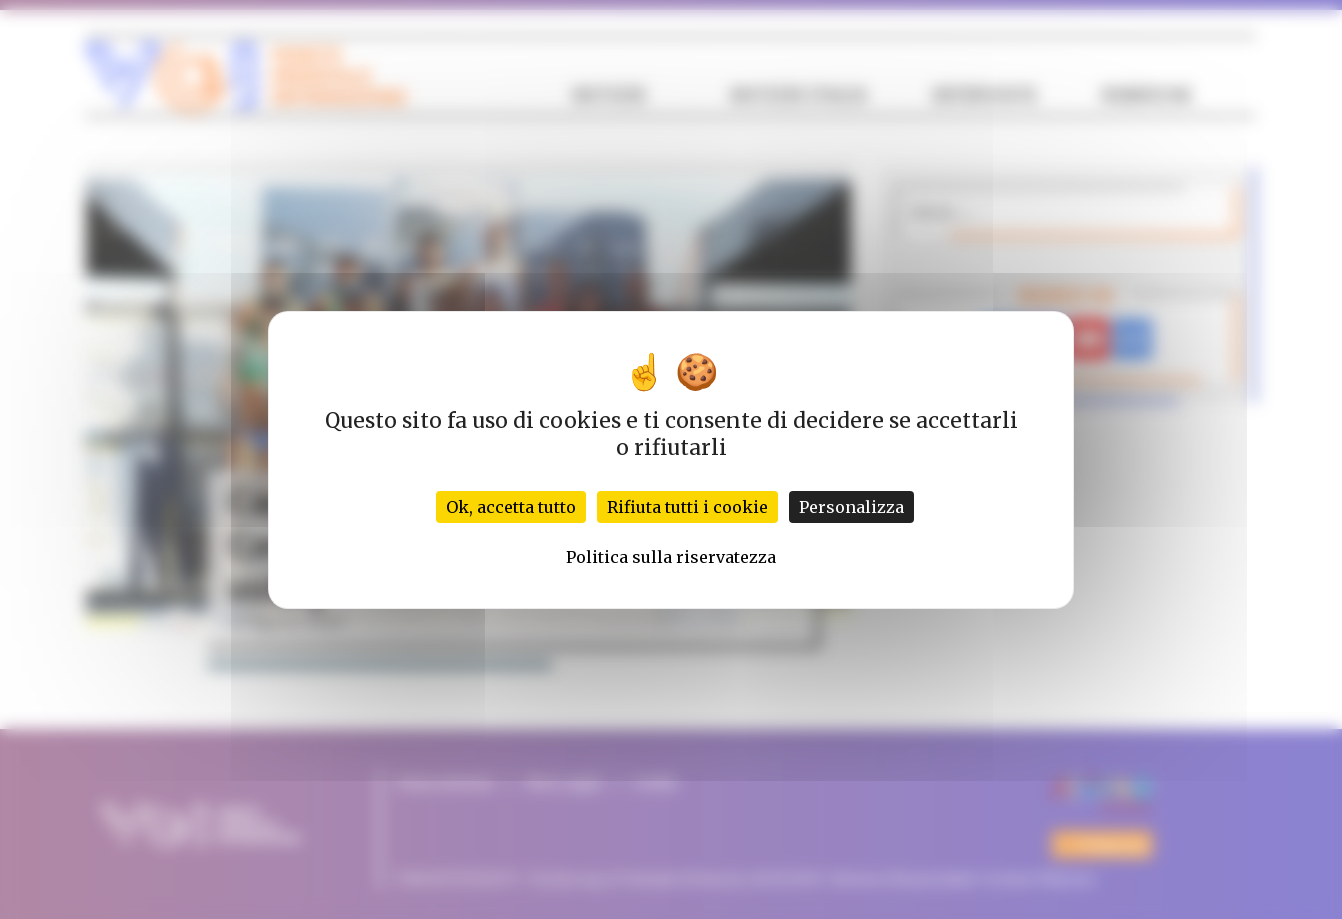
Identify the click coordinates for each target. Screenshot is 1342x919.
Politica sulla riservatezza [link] (671, 557)
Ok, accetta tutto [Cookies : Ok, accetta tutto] (511, 507)
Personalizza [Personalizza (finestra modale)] (851, 507)
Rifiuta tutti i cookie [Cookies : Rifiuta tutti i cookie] (687, 507)
